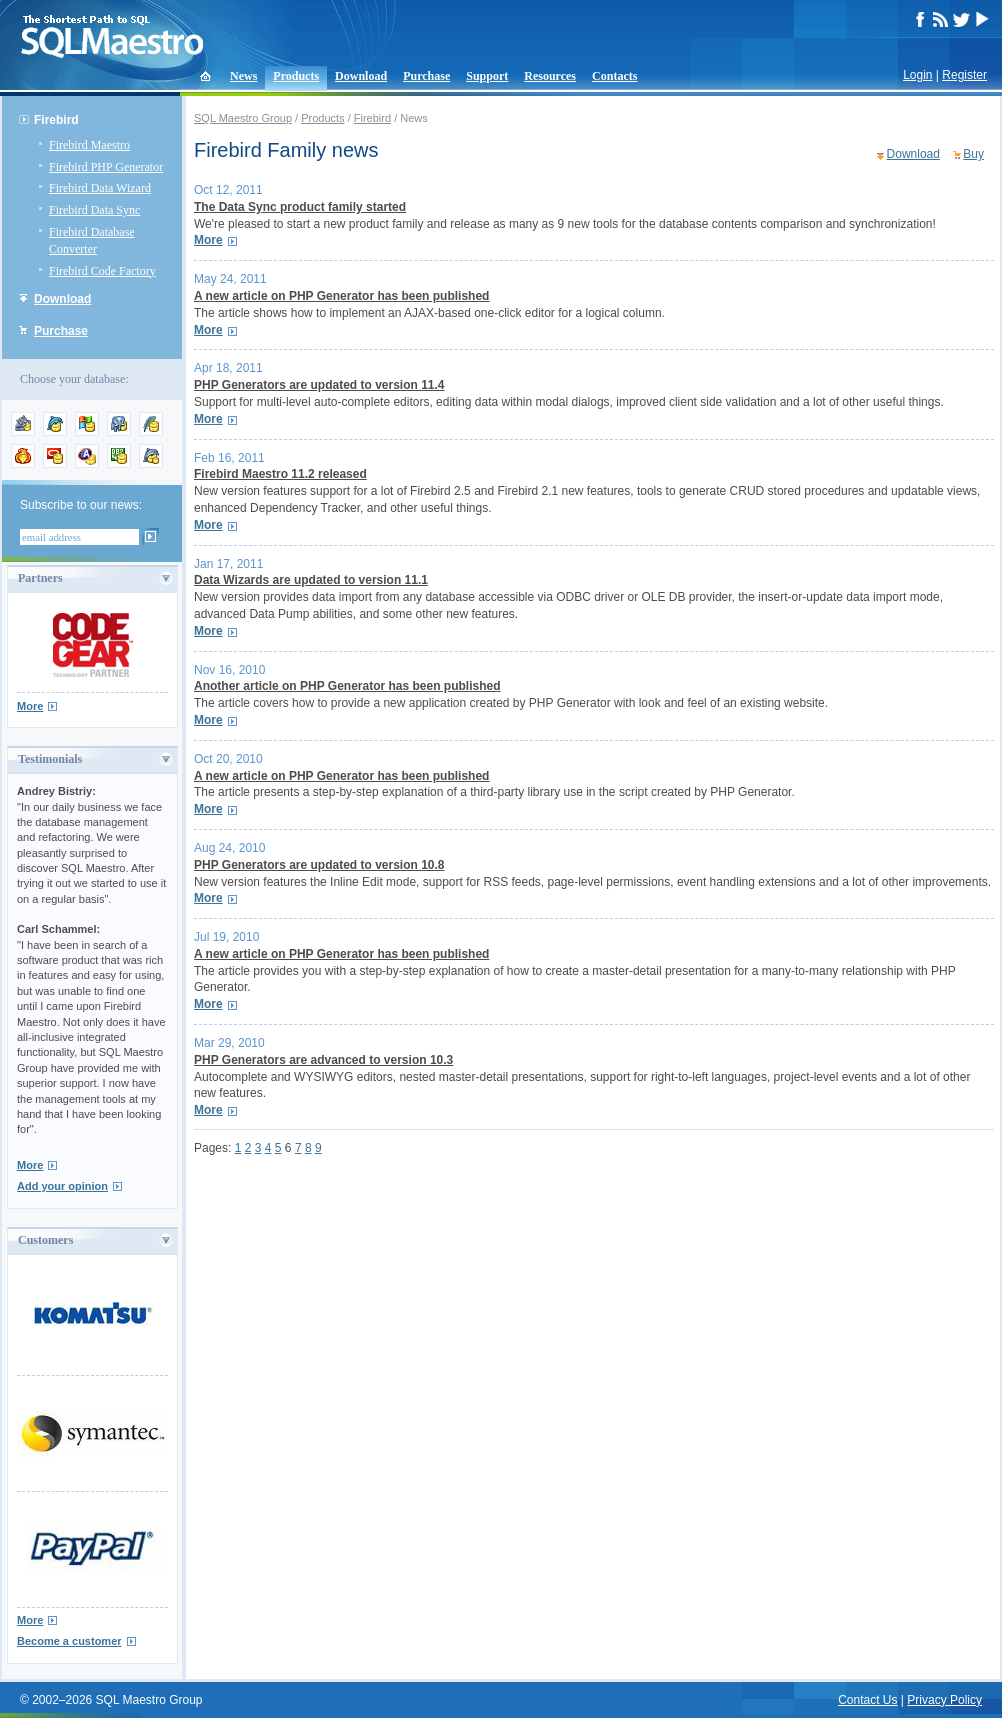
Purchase (426, 76)
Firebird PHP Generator (106, 167)
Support (487, 76)
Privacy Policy (944, 1700)
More (30, 706)
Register (964, 75)
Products (296, 76)
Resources (550, 76)
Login (917, 75)
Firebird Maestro (89, 145)
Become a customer (69, 1641)
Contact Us (867, 1700)
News (243, 76)
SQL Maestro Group (243, 118)
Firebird (56, 120)
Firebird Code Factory (102, 271)
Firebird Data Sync (94, 210)
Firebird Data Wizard (100, 188)
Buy (973, 154)
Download (361, 76)
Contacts (614, 76)
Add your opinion (62, 1186)
